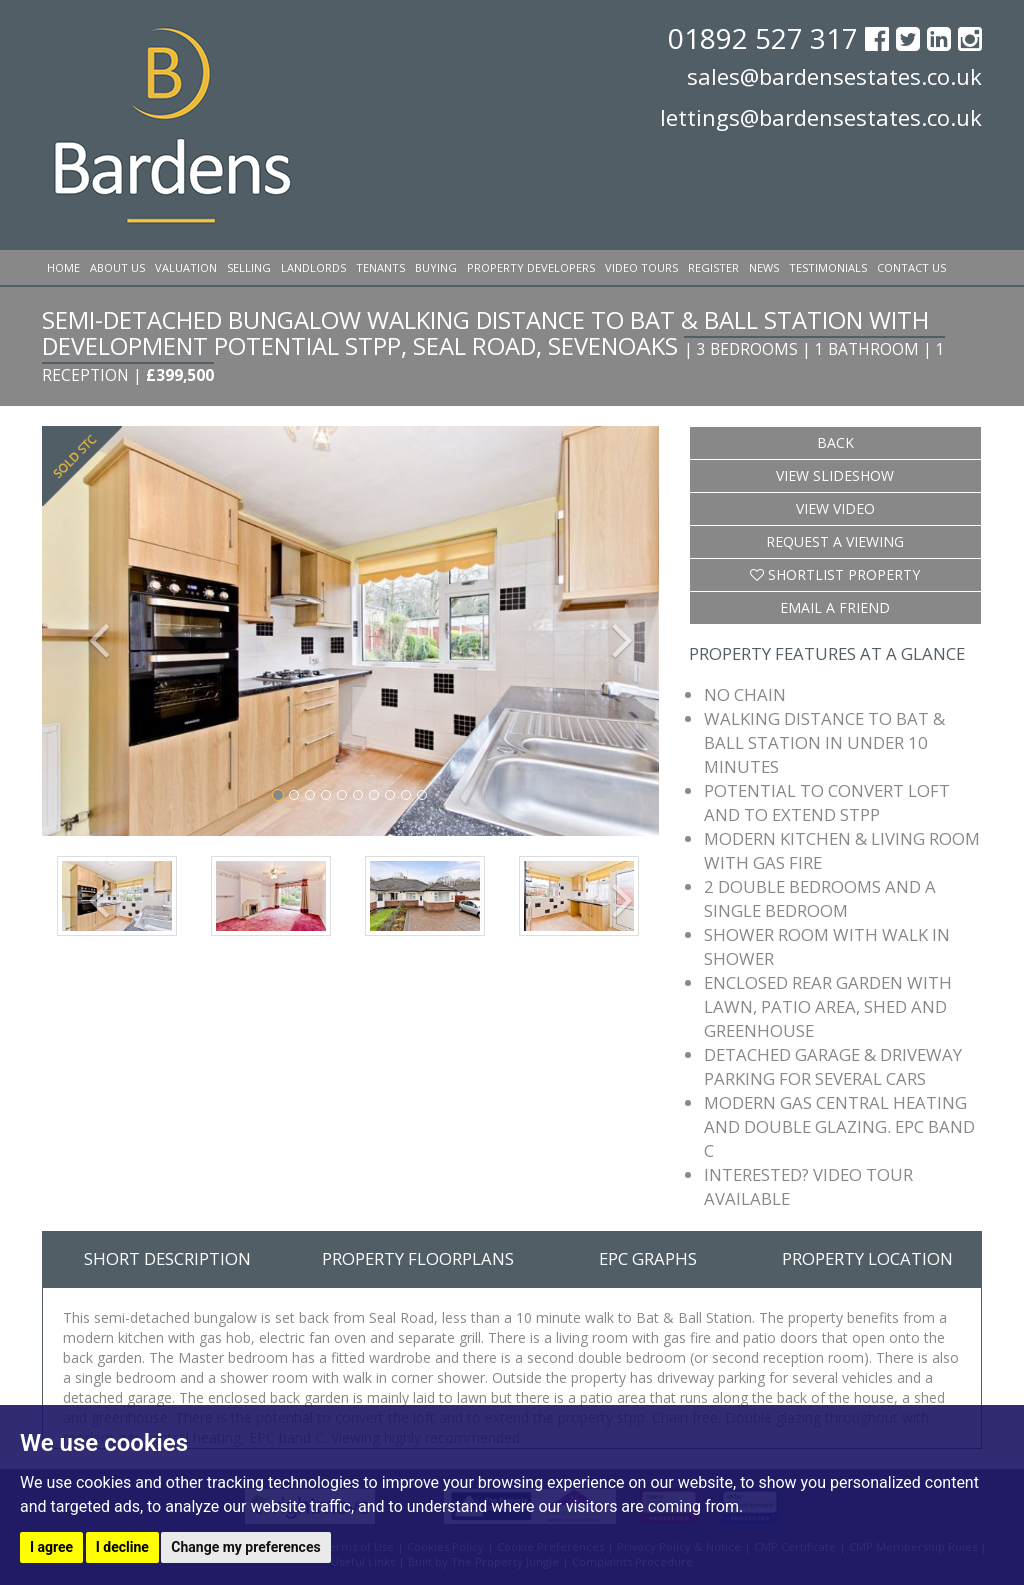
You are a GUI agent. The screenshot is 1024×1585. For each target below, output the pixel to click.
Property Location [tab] (867, 1258)
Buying (436, 267)
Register (713, 267)
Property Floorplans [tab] (418, 1258)
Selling (249, 267)
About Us (117, 267)
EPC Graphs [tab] (648, 1258)
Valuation (186, 267)
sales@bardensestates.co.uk (834, 76)
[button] (88, 631)
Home (63, 267)
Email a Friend (835, 607)
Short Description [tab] (167, 1258)
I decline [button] (122, 1547)
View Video (835, 508)
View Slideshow (835, 475)
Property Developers (531, 267)
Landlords (313, 267)
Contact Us (911, 267)
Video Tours (641, 267)
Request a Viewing (835, 541)
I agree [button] (51, 1547)
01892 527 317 (766, 38)
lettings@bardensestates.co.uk (821, 117)
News (764, 267)
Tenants (380, 267)
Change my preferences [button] (245, 1547)
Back (835, 442)
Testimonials (828, 267)
